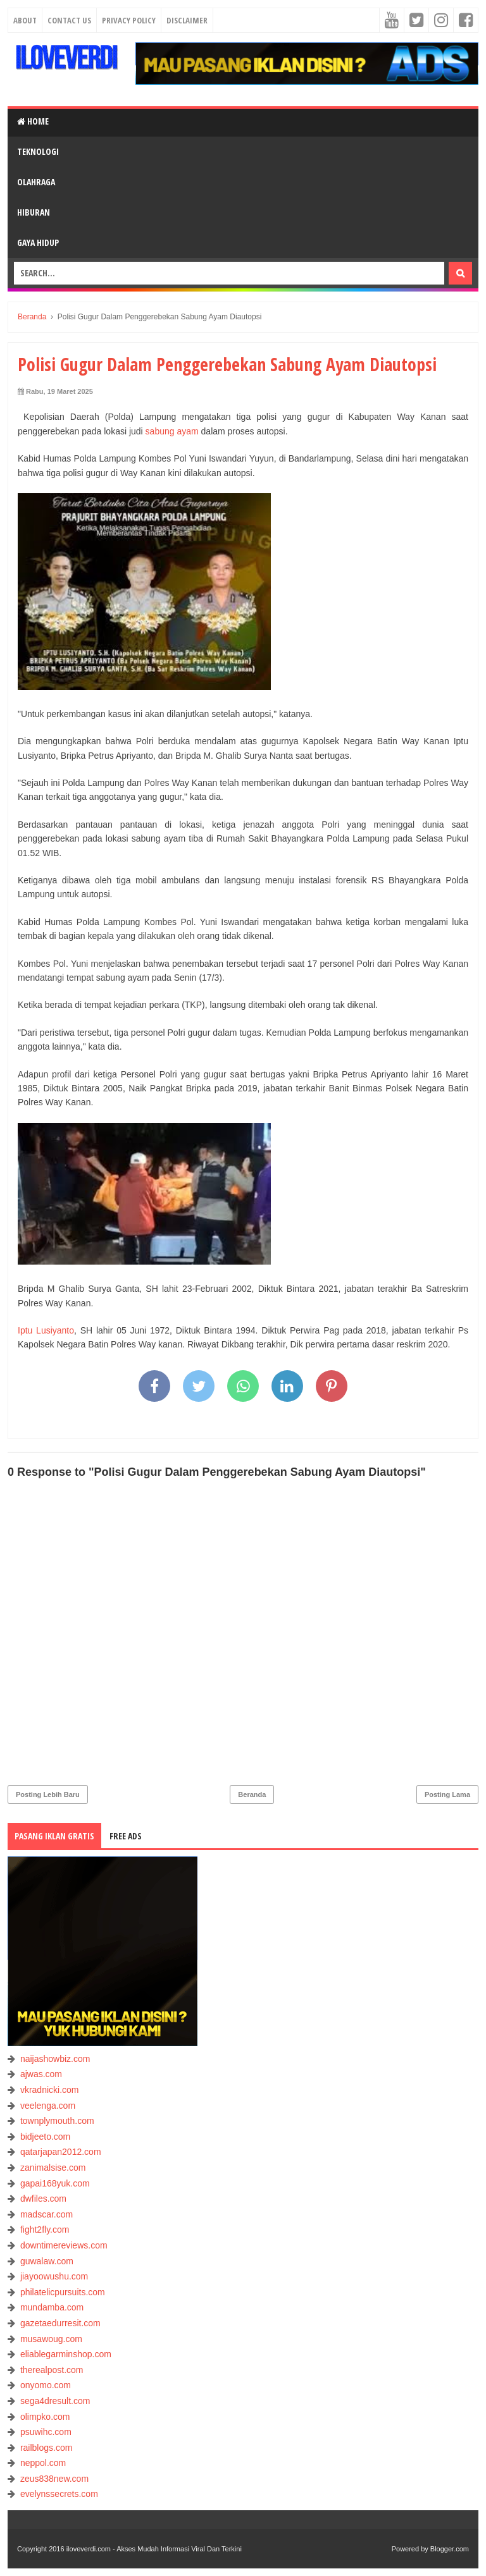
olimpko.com (45, 2417)
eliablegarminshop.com (65, 2354)
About (25, 20)
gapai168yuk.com (55, 2183)
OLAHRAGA (36, 182)
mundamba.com (52, 2307)
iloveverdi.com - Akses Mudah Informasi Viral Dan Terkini (154, 2549)
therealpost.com (52, 2370)
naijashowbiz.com (55, 2059)
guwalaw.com (46, 2261)
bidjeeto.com (45, 2136)
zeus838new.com (54, 2479)
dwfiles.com (43, 2198)
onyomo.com (45, 2385)
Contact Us (69, 20)
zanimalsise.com (52, 2167)
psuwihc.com (46, 2432)
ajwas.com (41, 2074)
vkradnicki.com (49, 2090)
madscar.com (46, 2214)
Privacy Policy (129, 20)
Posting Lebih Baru (48, 1794)
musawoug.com (51, 2339)
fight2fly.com (45, 2229)
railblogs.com (46, 2448)
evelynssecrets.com (59, 2494)
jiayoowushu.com (54, 2276)
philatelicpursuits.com (62, 2292)
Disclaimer (187, 20)
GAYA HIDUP (38, 242)
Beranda (252, 1794)
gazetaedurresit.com (60, 2323)
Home (33, 121)
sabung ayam (172, 431)
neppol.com (43, 2463)
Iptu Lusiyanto (46, 1330)
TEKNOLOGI (38, 151)
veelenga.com (47, 2106)
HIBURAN (33, 212)
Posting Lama (447, 1794)
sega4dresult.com (55, 2401)
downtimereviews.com (64, 2245)
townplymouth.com (57, 2121)
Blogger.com (449, 2549)
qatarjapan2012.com (60, 2152)
